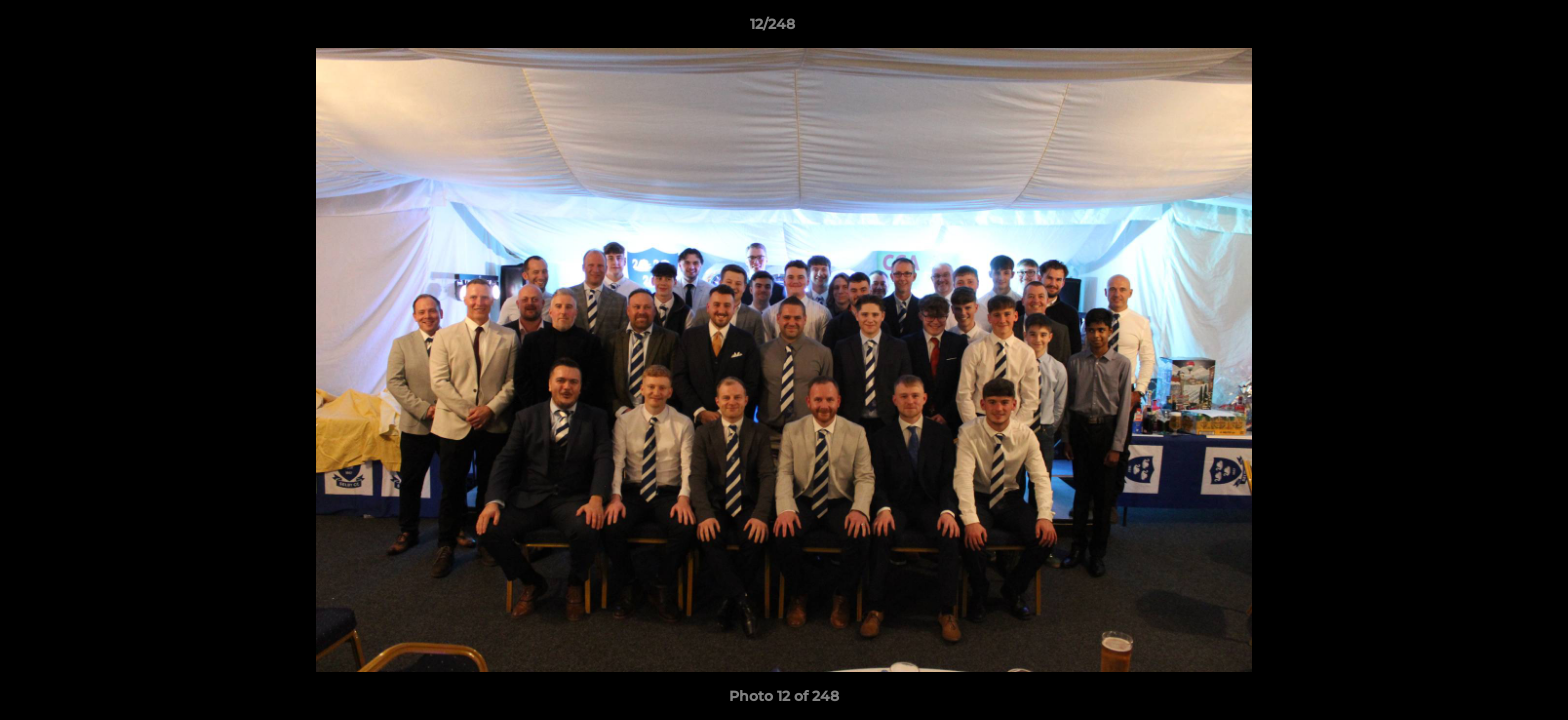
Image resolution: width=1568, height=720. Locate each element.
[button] (1484, 29)
